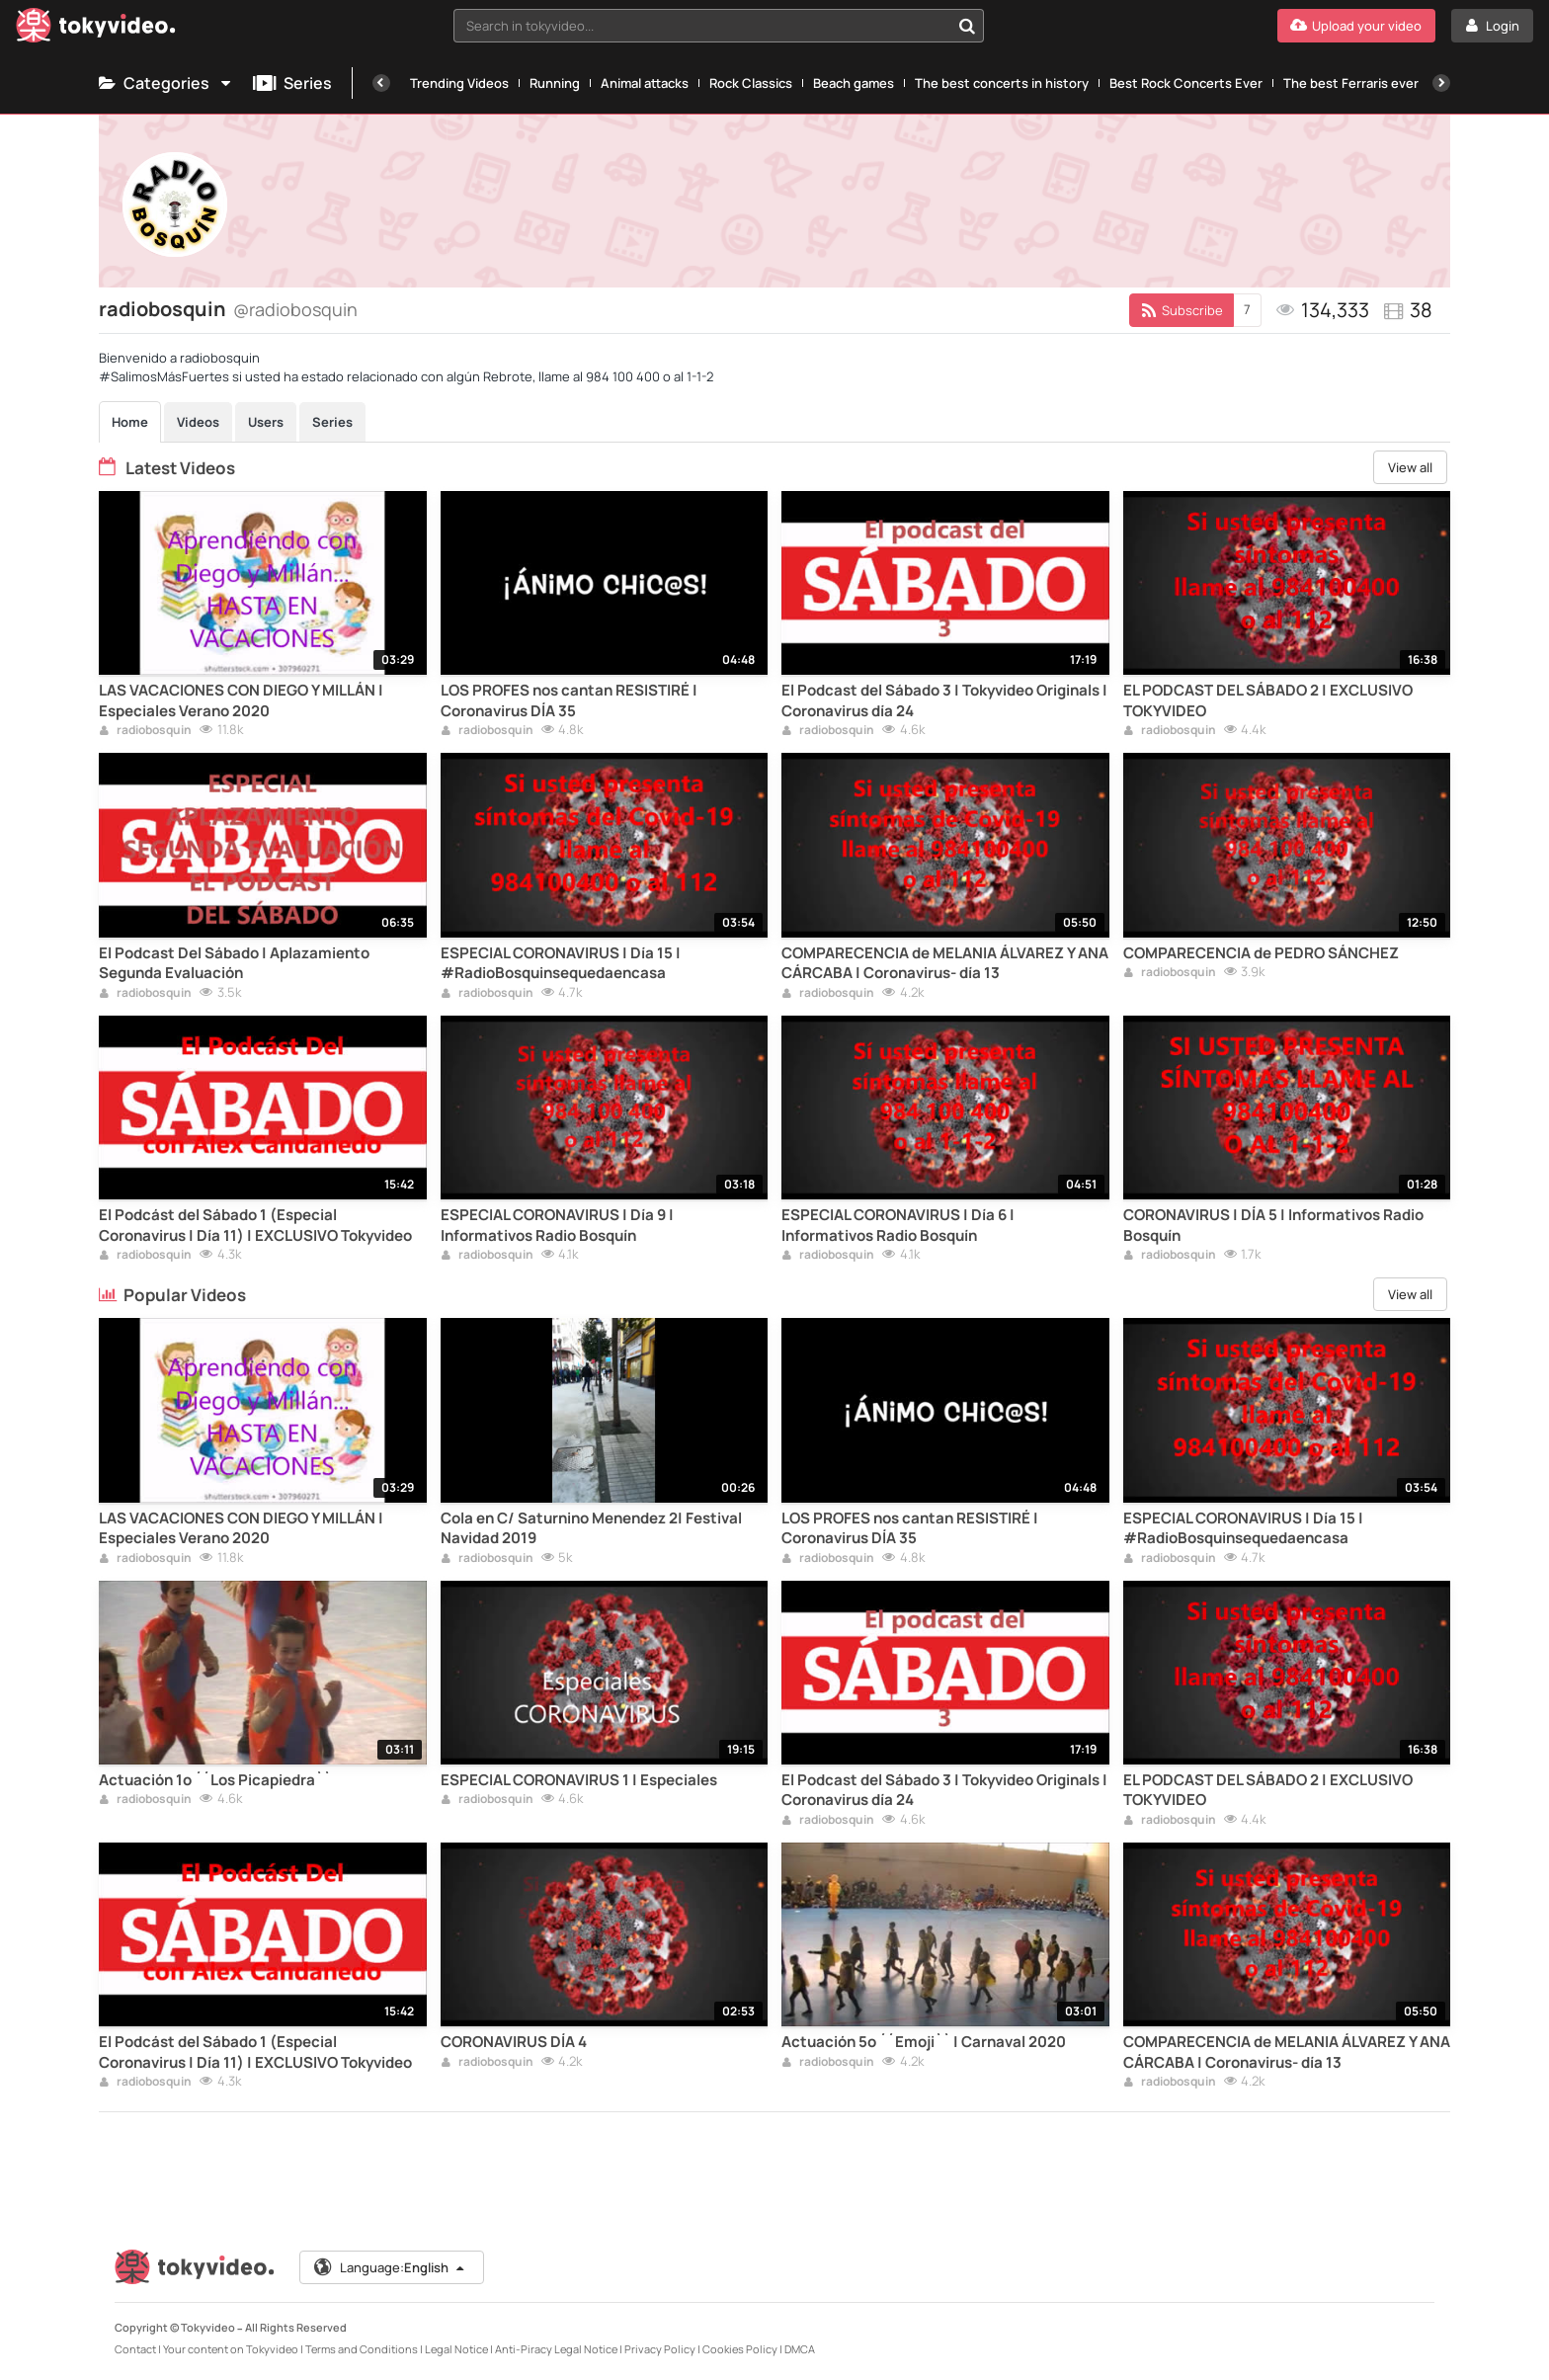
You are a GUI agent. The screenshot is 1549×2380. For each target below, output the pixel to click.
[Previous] (381, 83)
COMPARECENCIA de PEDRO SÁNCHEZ (1261, 953)
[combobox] (719, 25)
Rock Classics (750, 83)
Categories (166, 83)
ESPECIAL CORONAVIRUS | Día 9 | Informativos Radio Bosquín (557, 1225)
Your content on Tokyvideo (230, 2348)
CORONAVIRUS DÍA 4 (514, 2042)
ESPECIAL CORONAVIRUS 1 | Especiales (579, 1780)
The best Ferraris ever (1351, 83)
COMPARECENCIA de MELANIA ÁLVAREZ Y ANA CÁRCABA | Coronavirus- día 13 (944, 963)
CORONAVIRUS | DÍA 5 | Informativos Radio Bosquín (1273, 1225)
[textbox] (702, 25)
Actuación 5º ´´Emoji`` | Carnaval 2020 (923, 2042)
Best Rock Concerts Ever (1186, 83)
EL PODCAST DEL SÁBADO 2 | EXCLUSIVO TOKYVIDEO (1268, 700)
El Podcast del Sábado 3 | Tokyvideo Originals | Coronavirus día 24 (944, 700)
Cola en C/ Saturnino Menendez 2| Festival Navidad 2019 (591, 1528)
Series (292, 83)
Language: (390, 2267)
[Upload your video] (1356, 25)
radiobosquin (145, 731)
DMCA (799, 2348)
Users (266, 422)
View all (1410, 467)
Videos (198, 422)
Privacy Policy (659, 2348)
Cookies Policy (739, 2348)
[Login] (1492, 25)
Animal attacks (645, 83)
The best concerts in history (1002, 83)
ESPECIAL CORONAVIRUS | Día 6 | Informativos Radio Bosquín (898, 1225)
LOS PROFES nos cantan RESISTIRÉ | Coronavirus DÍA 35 (569, 700)
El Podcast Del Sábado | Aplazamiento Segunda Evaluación (234, 963)
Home (130, 422)
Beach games (853, 83)
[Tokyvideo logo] (96, 29)
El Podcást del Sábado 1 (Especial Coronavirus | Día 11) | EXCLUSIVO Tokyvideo (255, 1225)
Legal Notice (456, 2348)
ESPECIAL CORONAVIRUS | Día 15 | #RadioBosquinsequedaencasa (561, 963)
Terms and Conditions (361, 2348)
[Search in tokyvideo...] (967, 25)
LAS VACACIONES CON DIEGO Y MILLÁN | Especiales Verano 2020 (241, 700)
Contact (135, 2348)
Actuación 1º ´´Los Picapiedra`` (215, 1780)
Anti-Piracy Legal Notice (556, 2348)
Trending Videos (459, 83)
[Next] (1441, 83)
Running (555, 83)
